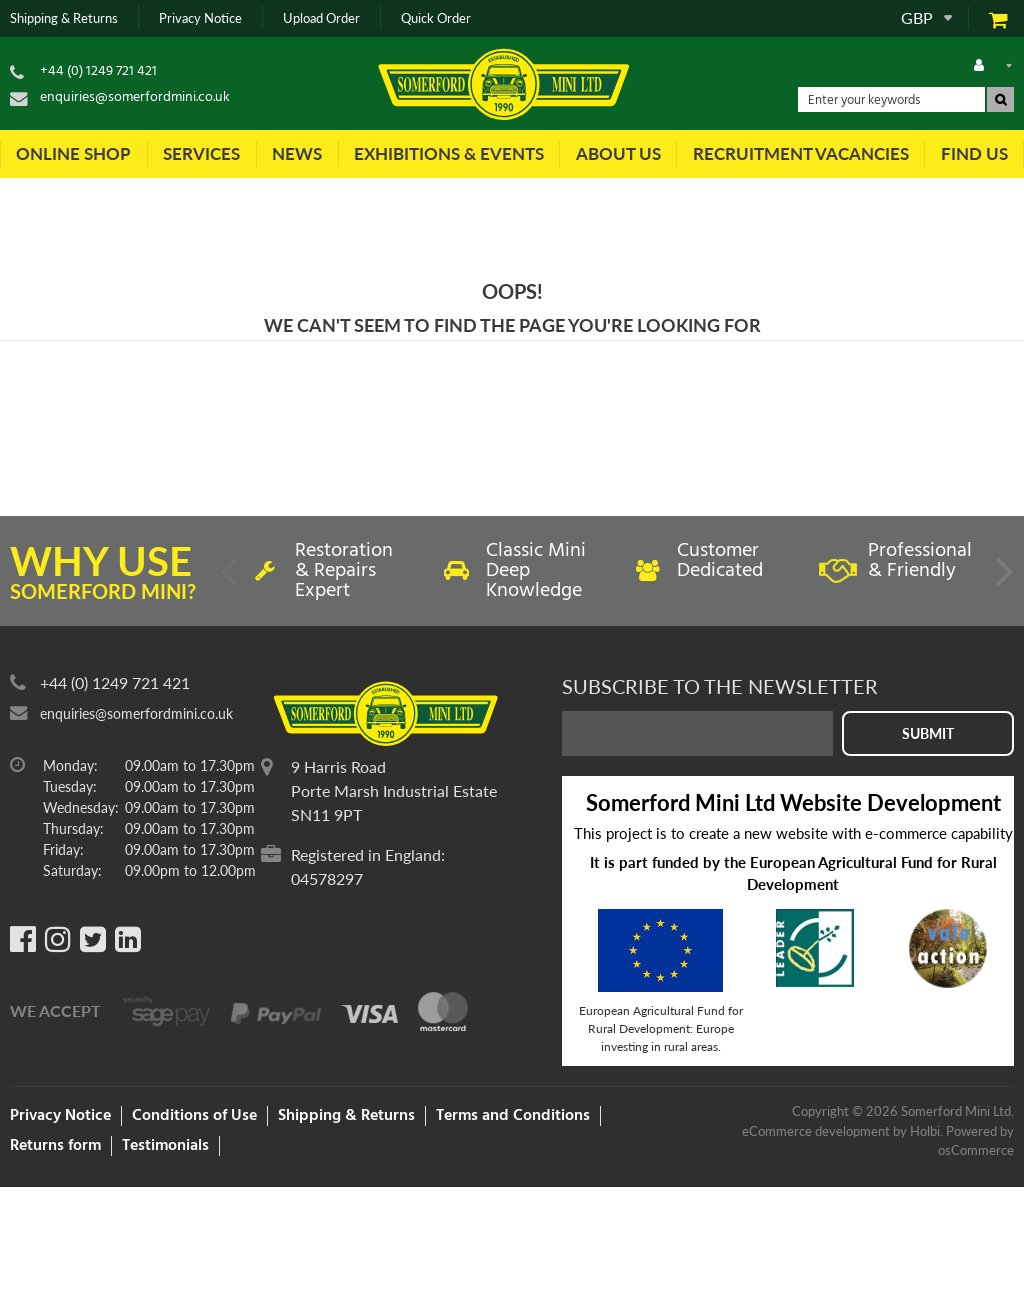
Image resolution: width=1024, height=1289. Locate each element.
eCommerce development (816, 1131)
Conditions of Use (194, 1116)
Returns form (55, 1146)
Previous (231, 579)
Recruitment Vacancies (801, 153)
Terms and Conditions (513, 1116)
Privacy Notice (200, 18)
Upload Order (321, 18)
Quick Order (436, 18)
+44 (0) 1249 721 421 (98, 71)
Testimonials (165, 1146)
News (297, 153)
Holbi (925, 1131)
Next (1003, 579)
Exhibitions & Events (449, 153)
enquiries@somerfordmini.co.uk (135, 97)
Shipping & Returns (64, 18)
